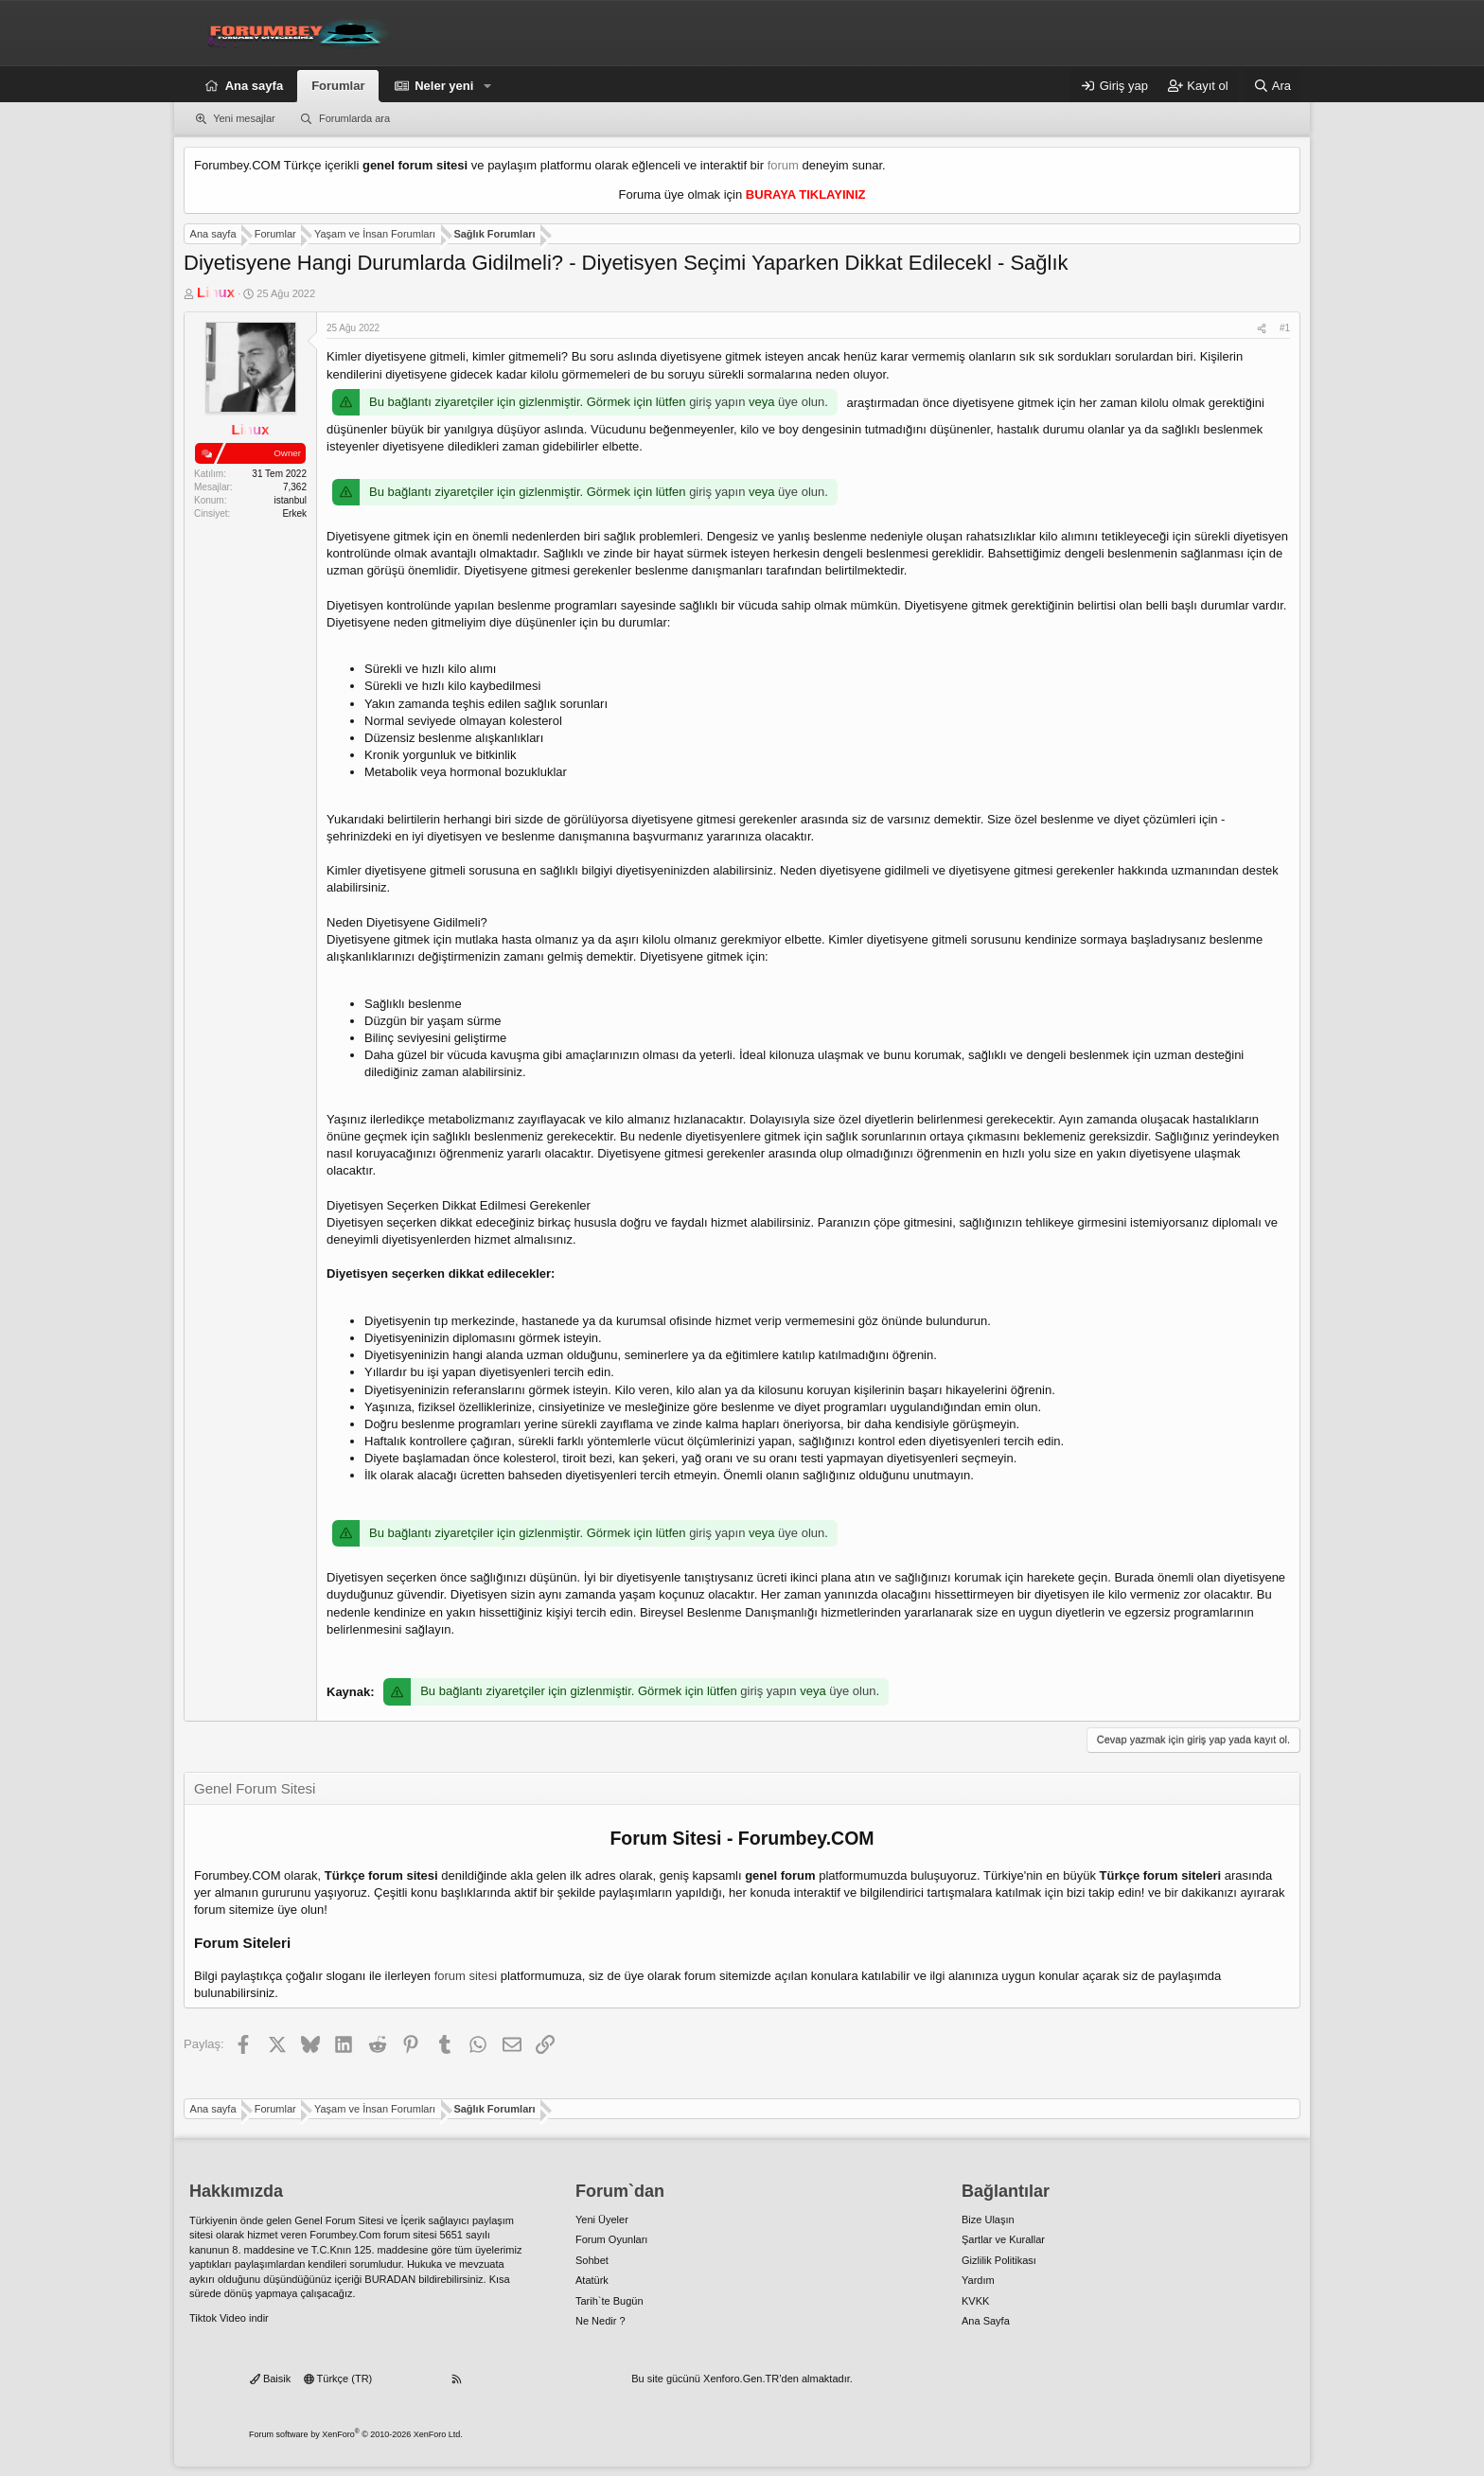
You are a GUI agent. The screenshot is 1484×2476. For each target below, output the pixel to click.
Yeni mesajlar (244, 118)
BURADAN (389, 2279)
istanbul (290, 500)
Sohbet (592, 2260)
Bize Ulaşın (988, 2219)
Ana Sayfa (986, 2320)
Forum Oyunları (611, 2239)
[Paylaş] (1261, 328)
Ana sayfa (254, 86)
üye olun (801, 402)
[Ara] (1272, 86)
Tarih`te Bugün (609, 2301)
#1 (1285, 328)
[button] (487, 86)
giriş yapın (717, 402)
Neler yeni (444, 86)
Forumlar (337, 86)
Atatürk (592, 2280)
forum (783, 165)
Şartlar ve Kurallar (1003, 2239)
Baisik (270, 2378)
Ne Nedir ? (600, 2320)
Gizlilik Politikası (999, 2260)
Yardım (978, 2280)
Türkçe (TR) (338, 2378)
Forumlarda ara (354, 118)
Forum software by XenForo (356, 2434)
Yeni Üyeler (601, 2219)
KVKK (975, 2301)
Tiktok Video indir (229, 2318)
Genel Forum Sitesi (338, 2220)
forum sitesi (465, 1976)
